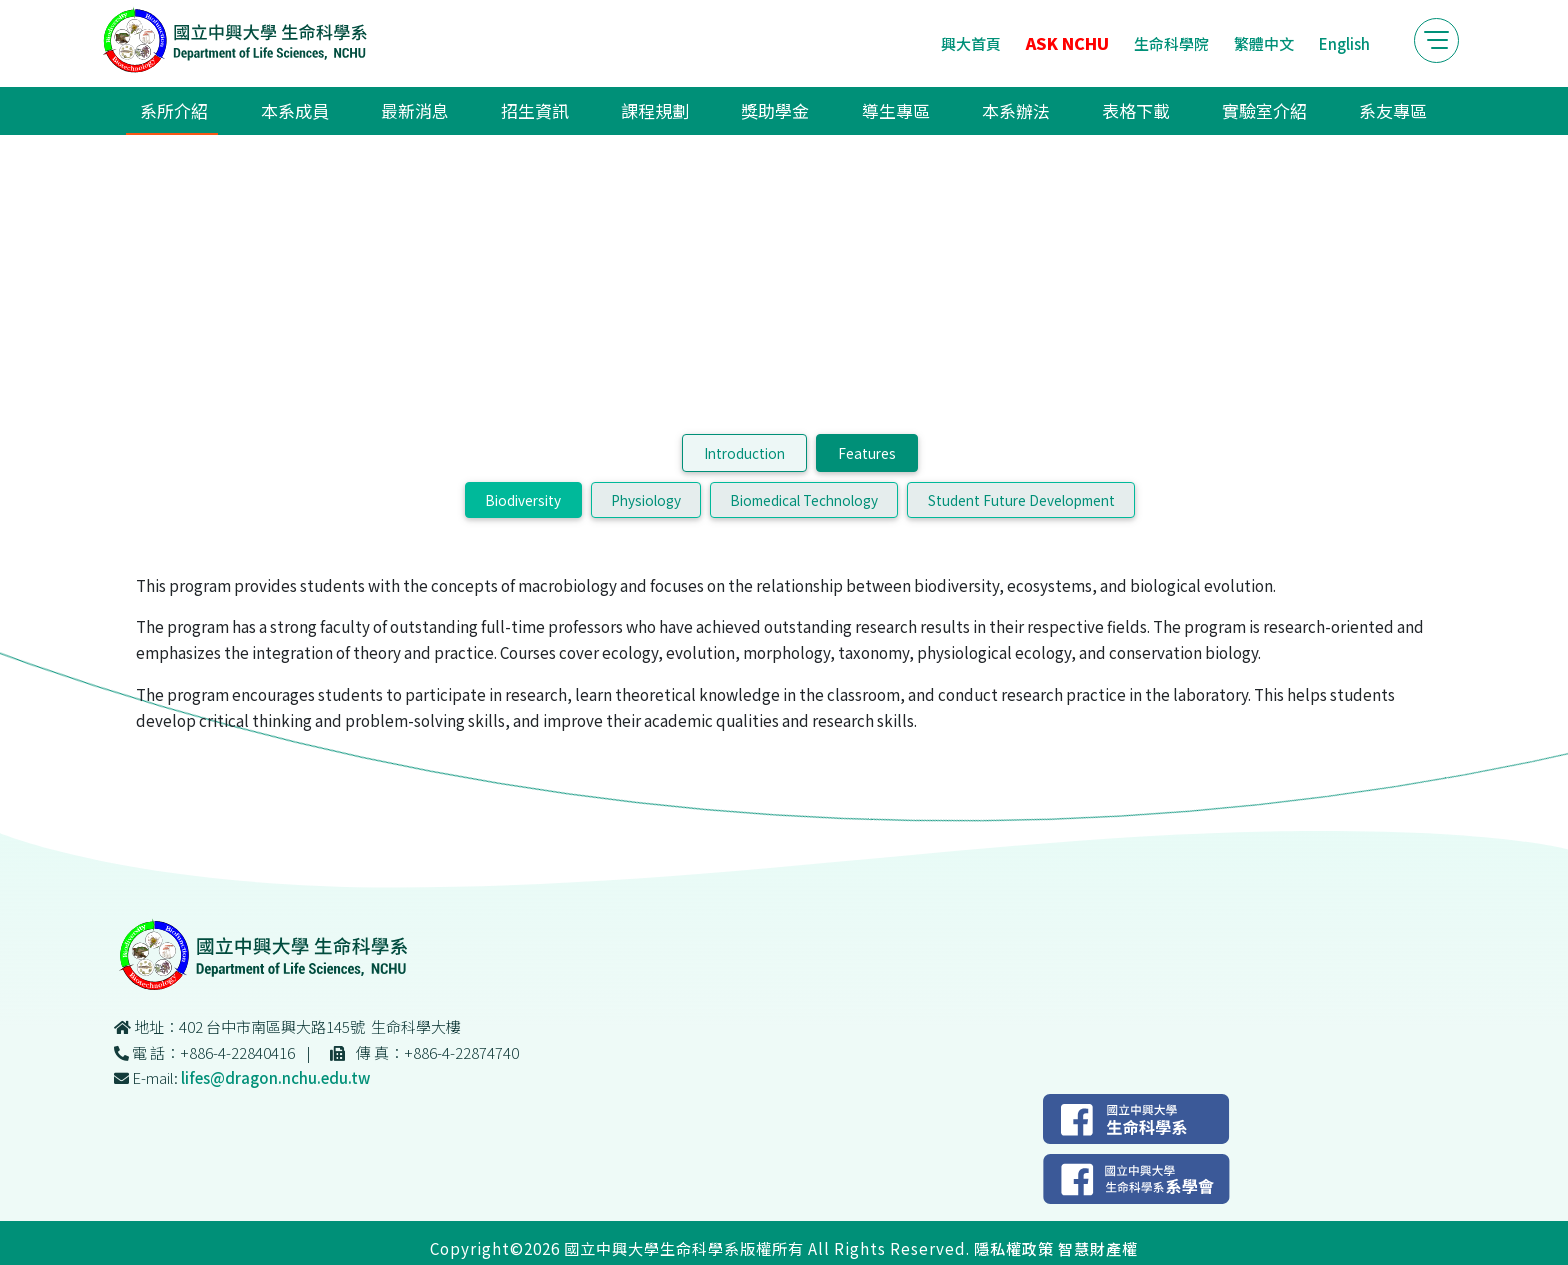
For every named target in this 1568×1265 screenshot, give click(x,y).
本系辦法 (1000, 113)
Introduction (744, 538)
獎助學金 (775, 113)
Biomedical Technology (804, 585)
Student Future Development (1021, 585)
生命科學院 (1135, 44)
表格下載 (1113, 113)
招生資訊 (550, 113)
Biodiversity (523, 585)
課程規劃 (663, 113)
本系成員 (326, 113)
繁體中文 (1228, 44)
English (1308, 44)
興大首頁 (935, 44)
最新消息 (438, 113)
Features (867, 538)
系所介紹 (213, 113)
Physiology (646, 585)
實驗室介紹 (1233, 113)
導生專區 (888, 113)
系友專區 (1355, 113)
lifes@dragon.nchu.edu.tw (648, 1148)
